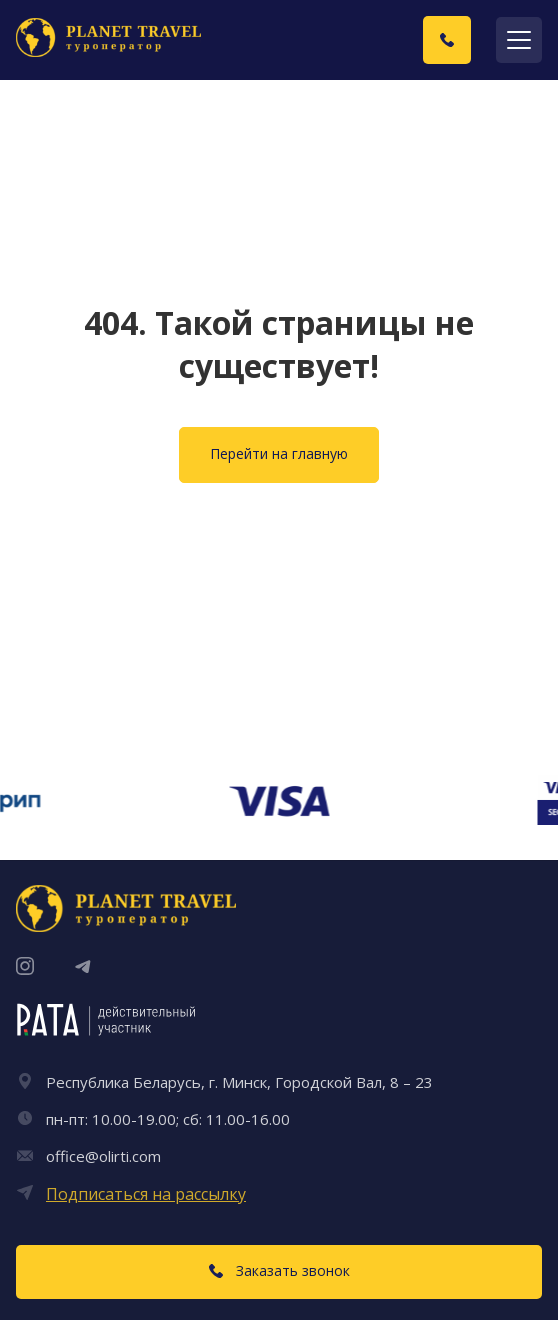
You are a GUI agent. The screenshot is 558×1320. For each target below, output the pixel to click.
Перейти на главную (279, 453)
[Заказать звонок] (447, 40)
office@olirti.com (103, 1156)
